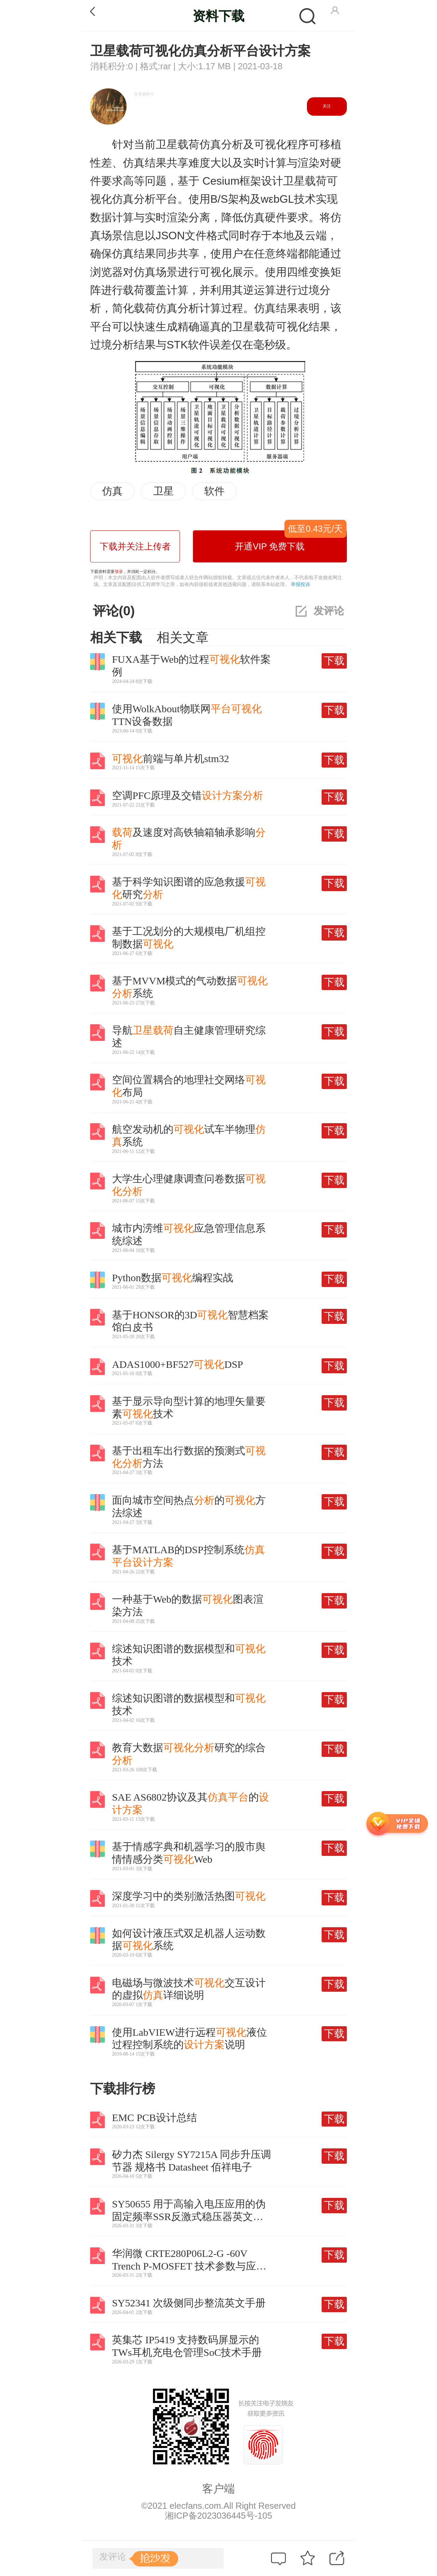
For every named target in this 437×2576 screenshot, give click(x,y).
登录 (119, 571)
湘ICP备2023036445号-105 (218, 2515)
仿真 (112, 491)
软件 (214, 491)
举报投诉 (300, 584)
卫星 (163, 491)
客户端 (218, 2488)
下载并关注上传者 (135, 546)
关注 (327, 106)
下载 (334, 660)
